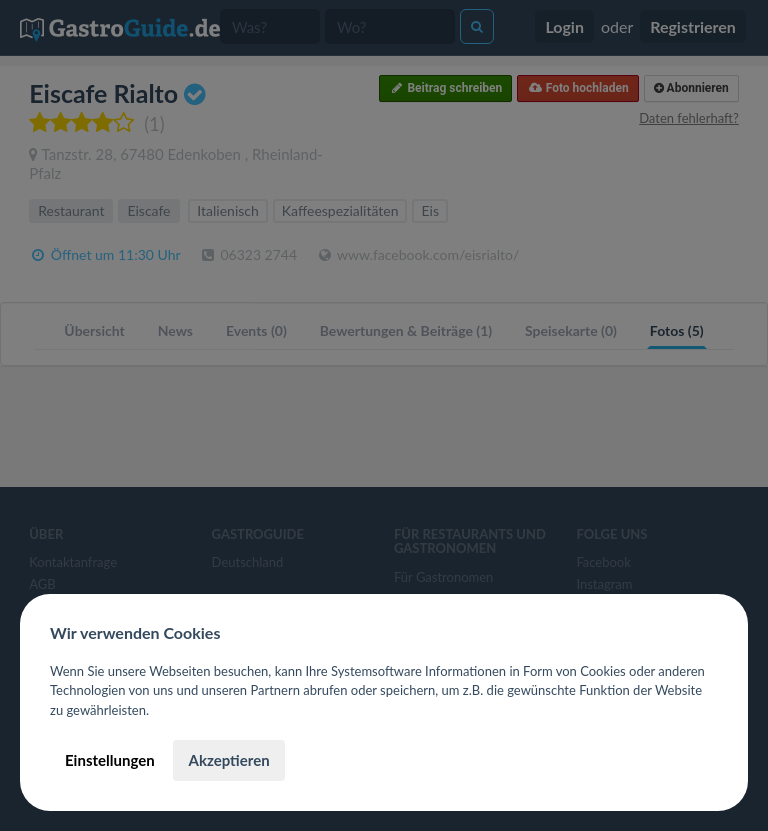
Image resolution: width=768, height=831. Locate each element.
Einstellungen (110, 760)
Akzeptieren (228, 760)
